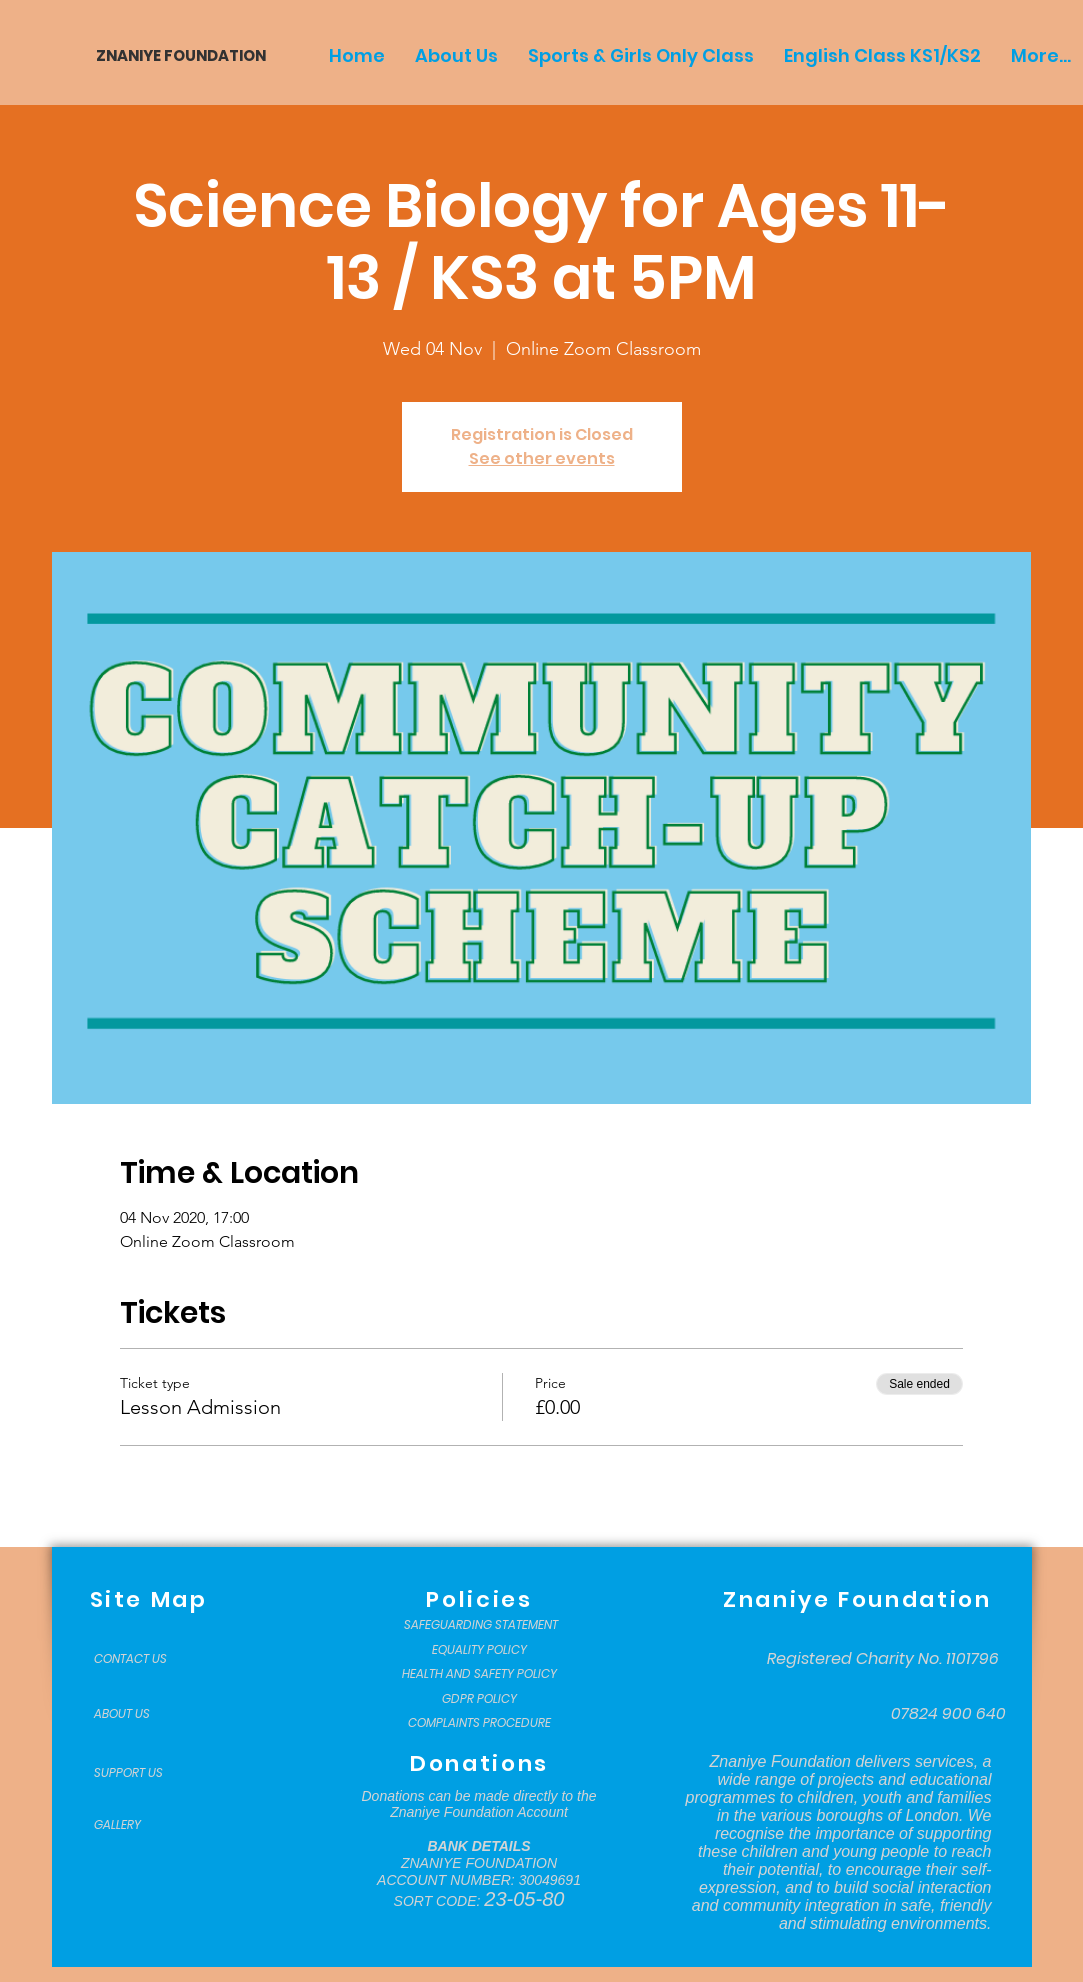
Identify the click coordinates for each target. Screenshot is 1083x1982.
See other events (542, 458)
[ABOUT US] (144, 1714)
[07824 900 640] (948, 1714)
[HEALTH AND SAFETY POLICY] (479, 1674)
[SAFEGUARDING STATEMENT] (481, 1625)
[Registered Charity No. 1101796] (883, 1659)
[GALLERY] (144, 1825)
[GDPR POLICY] (479, 1699)
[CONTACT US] (144, 1659)
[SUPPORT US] (144, 1773)
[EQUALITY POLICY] (479, 1650)
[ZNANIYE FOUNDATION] (173, 55)
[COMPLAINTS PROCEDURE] (479, 1723)
